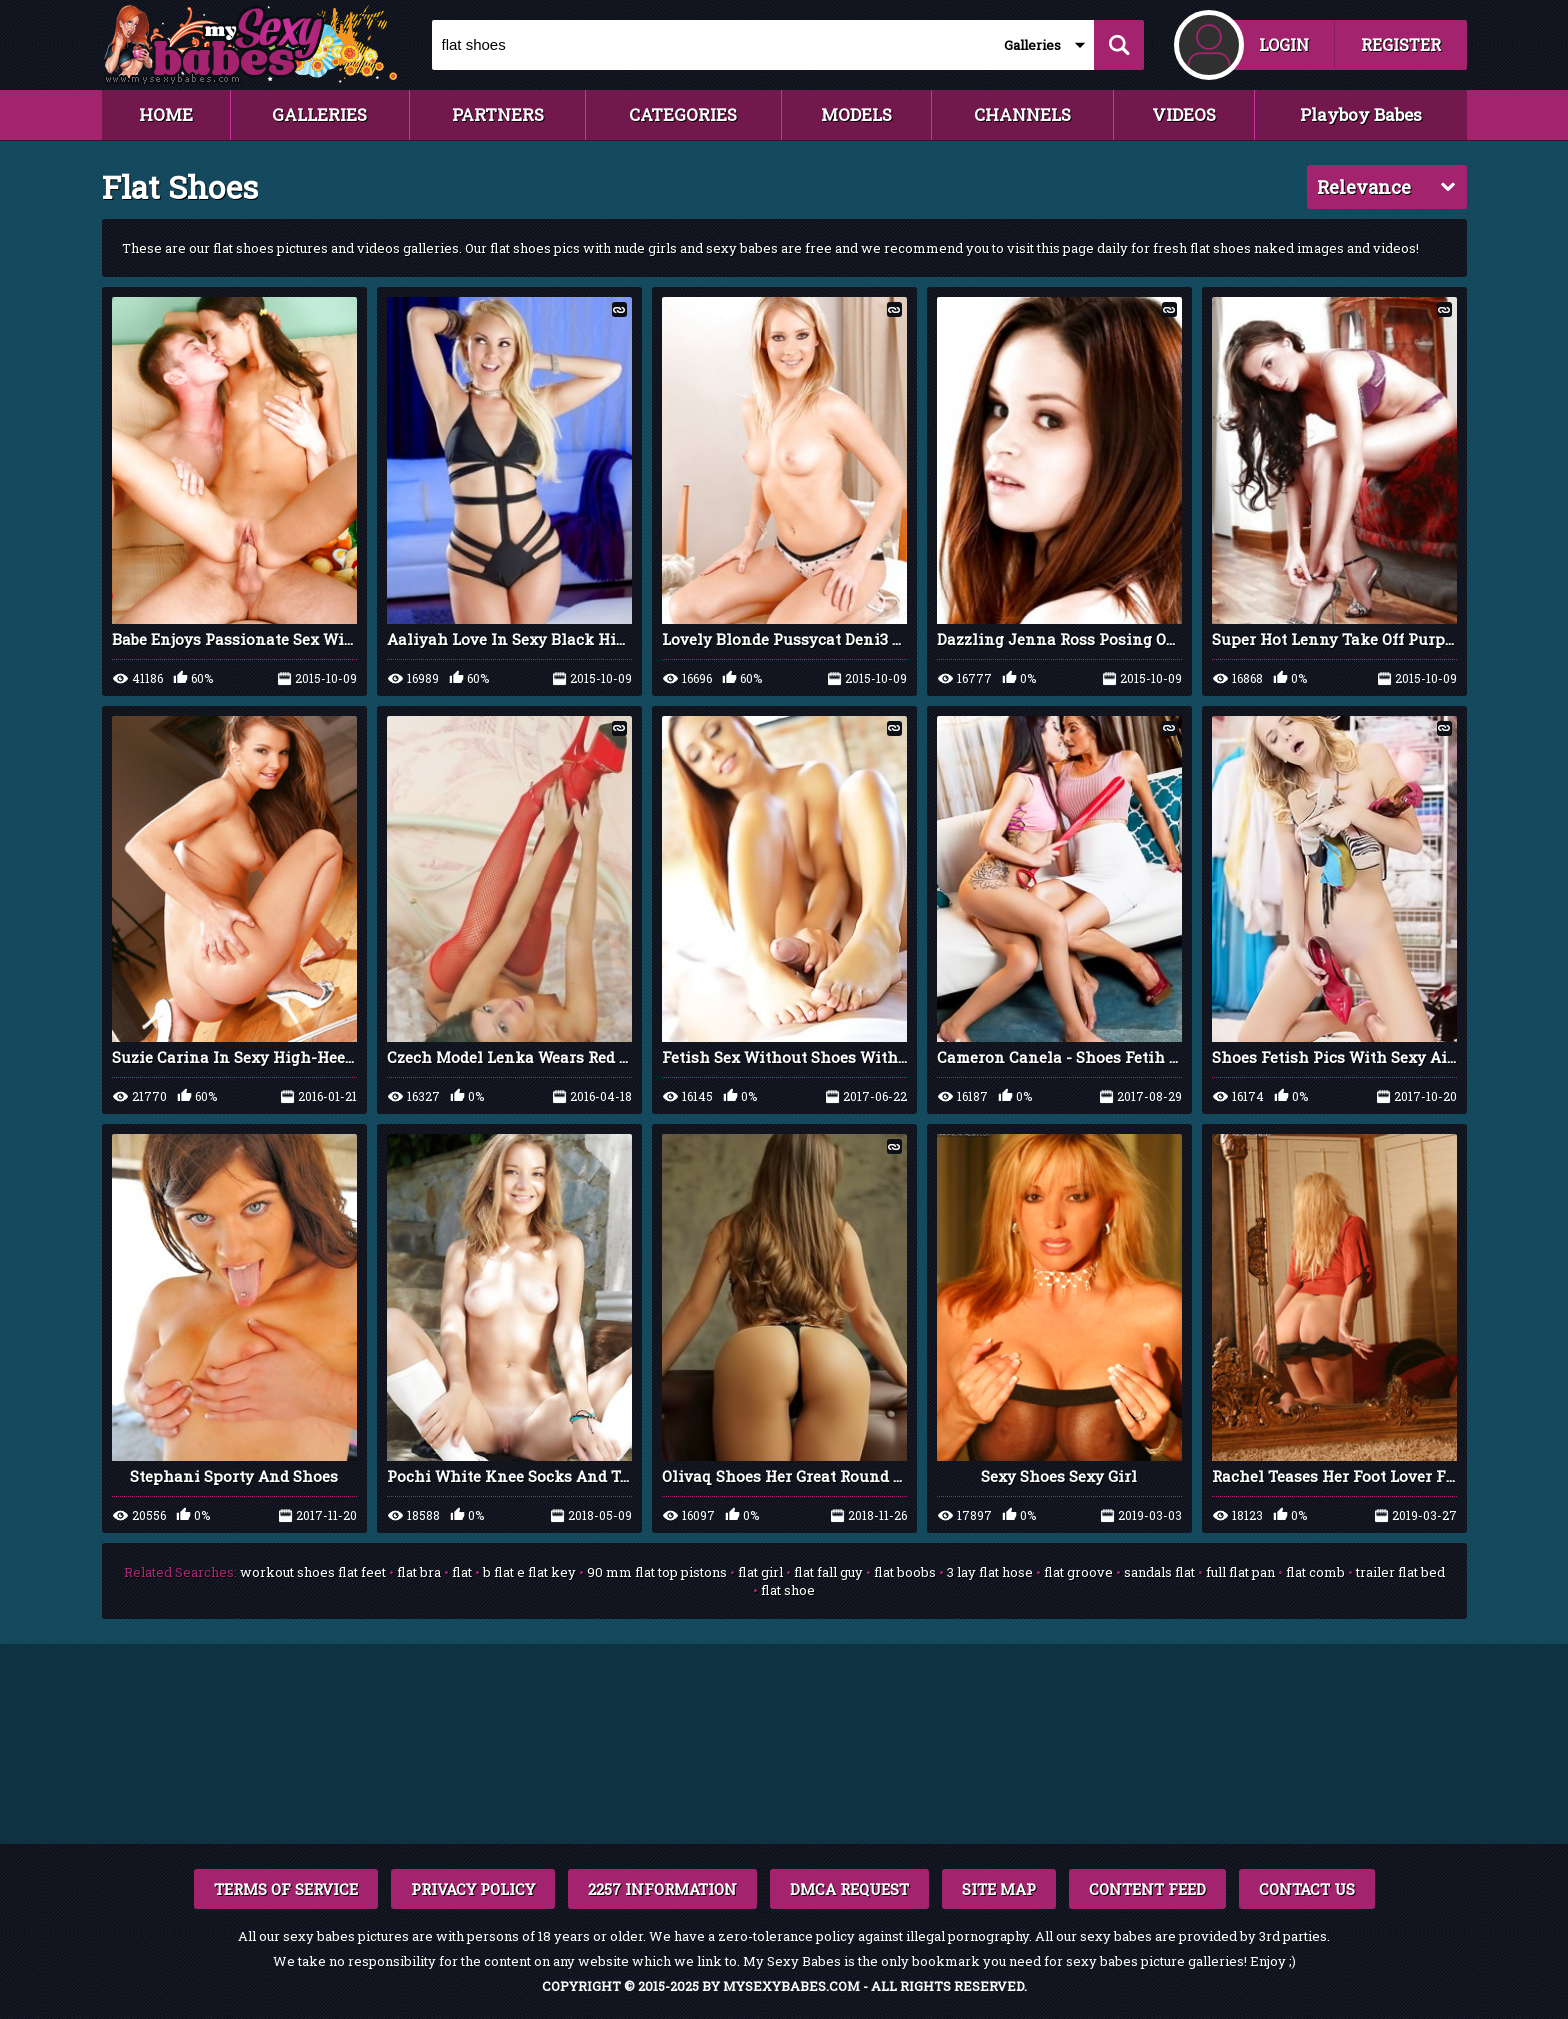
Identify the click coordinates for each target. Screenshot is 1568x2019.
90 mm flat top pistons (657, 1572)
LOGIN (1284, 44)
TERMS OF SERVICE (286, 1889)
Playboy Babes (1361, 114)
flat (462, 1572)
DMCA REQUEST (849, 1889)
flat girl (760, 1572)
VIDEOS (1184, 114)
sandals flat (1159, 1572)
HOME (166, 114)
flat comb (1315, 1572)
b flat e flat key (529, 1572)
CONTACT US (1307, 1889)
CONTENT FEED (1147, 1889)
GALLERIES (319, 114)
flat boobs (905, 1572)
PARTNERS (498, 114)
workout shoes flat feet (313, 1572)
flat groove (1078, 1572)
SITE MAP (999, 1889)
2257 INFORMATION (662, 1889)
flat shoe (788, 1590)
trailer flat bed (1400, 1572)
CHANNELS (1022, 114)
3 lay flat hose (990, 1572)
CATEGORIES (683, 114)
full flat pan (1240, 1572)
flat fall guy (828, 1572)
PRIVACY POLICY (473, 1889)
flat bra (419, 1572)
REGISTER (1401, 44)
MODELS (856, 114)
